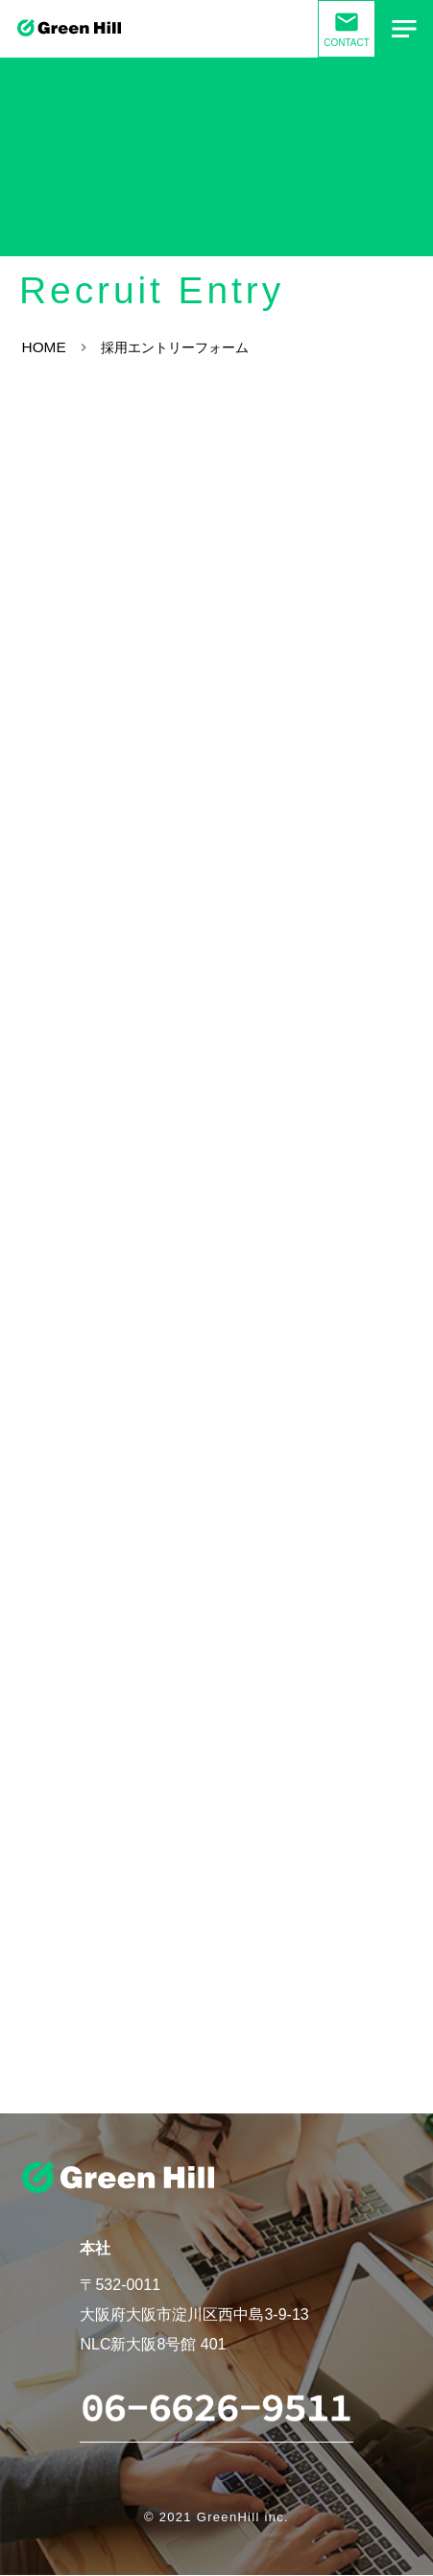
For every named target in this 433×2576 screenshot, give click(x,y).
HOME (45, 348)
